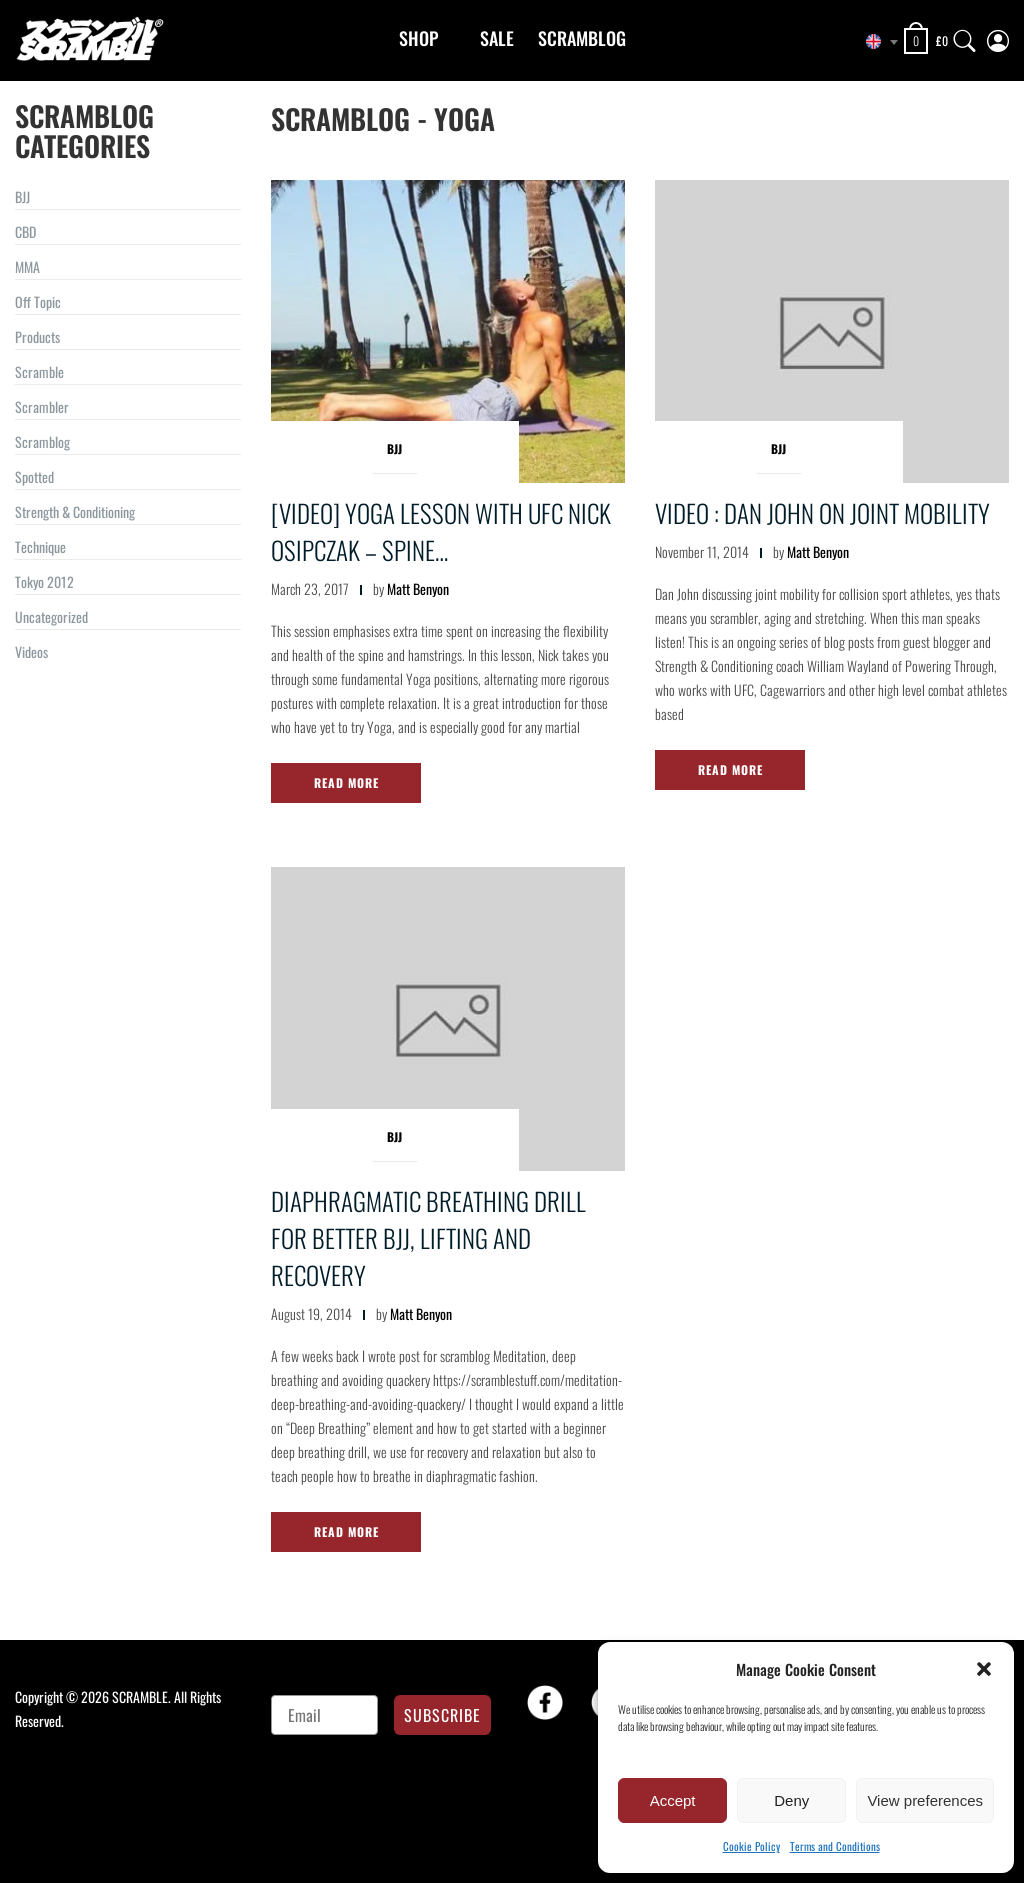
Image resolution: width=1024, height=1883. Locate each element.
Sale (497, 38)
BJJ (22, 196)
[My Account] (998, 36)
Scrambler (42, 406)
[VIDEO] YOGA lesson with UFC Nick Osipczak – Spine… (441, 531)
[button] (984, 1669)
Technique (40, 546)
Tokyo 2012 (44, 581)
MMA (27, 266)
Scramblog (582, 38)
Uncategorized (51, 616)
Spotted (34, 476)
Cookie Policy (751, 1846)
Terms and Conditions (835, 1846)
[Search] (965, 36)
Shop (418, 38)
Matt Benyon (418, 588)
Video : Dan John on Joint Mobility (822, 512)
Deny (791, 1800)
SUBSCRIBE (442, 1715)
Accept (673, 1800)
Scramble (39, 371)
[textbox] (874, 42)
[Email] (324, 1715)
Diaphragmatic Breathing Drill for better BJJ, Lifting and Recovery (428, 1237)
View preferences (925, 1800)
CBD (25, 231)
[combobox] (874, 42)
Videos (31, 651)
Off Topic (38, 301)
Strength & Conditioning (75, 511)
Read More (346, 782)
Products (37, 336)
